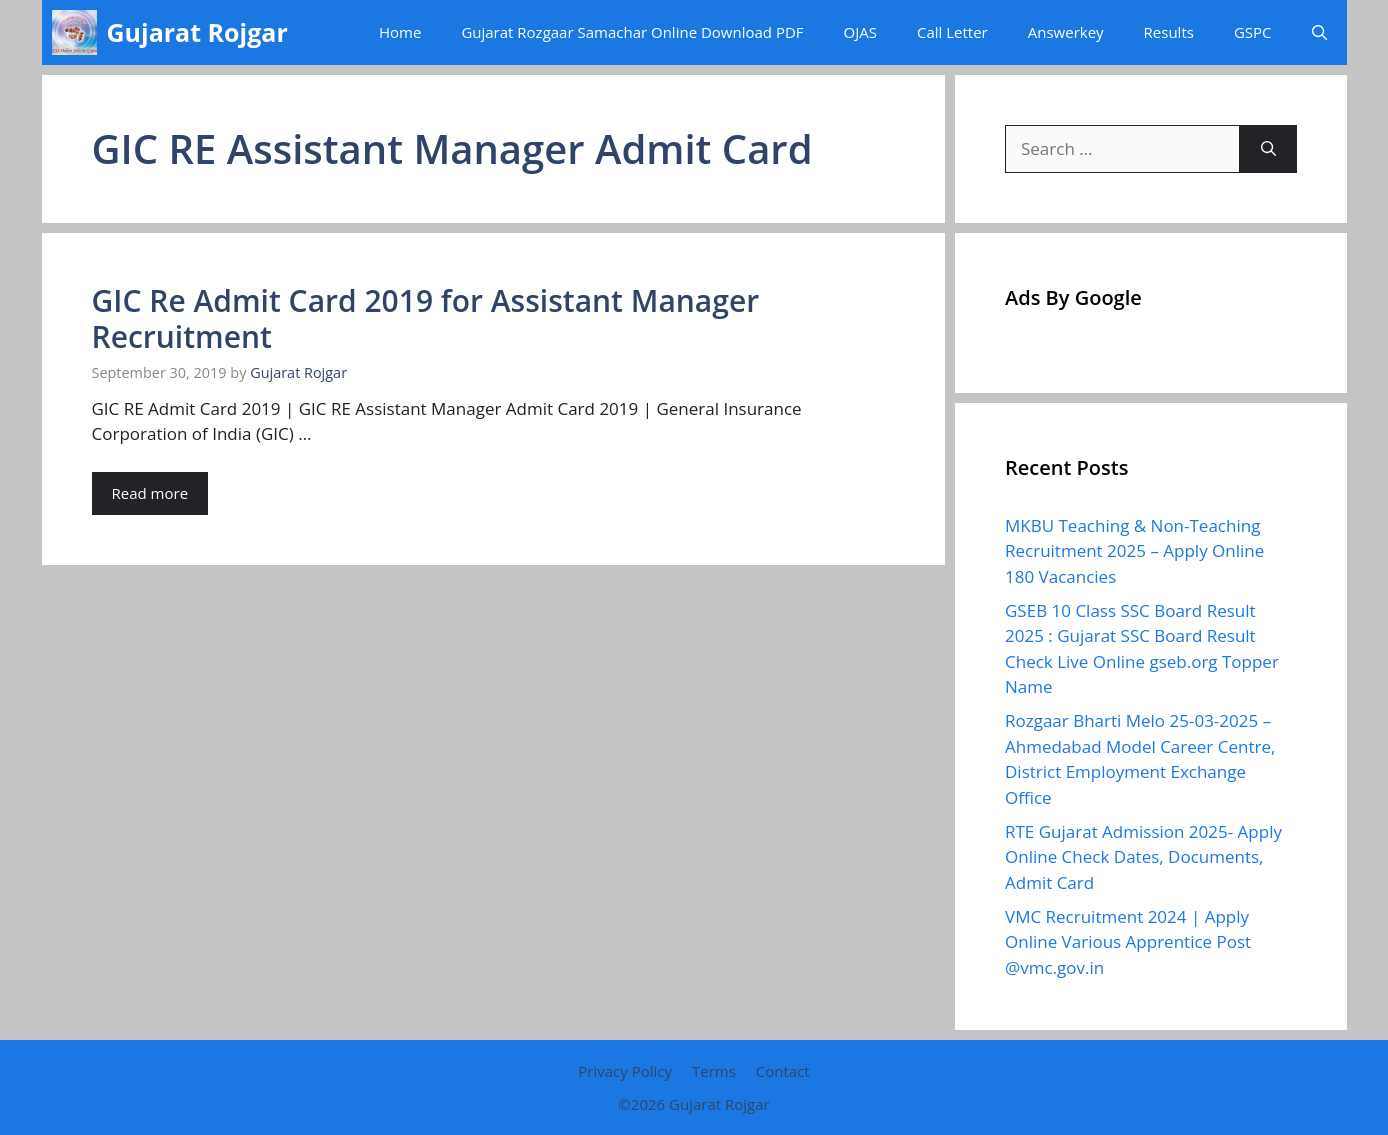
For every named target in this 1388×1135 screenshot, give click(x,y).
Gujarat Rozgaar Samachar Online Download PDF (632, 32)
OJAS (860, 32)
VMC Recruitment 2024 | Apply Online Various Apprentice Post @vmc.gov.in (1128, 942)
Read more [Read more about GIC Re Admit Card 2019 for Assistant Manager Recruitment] (150, 493)
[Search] (1268, 149)
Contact (783, 1071)
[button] (1319, 32)
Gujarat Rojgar (197, 32)
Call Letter (952, 32)
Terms (714, 1071)
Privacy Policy (625, 1071)
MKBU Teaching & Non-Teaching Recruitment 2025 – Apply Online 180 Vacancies (1134, 551)
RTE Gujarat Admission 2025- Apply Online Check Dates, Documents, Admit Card (1143, 857)
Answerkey (1066, 32)
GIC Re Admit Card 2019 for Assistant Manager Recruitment (426, 318)
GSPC (1253, 32)
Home (400, 32)
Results (1169, 32)
